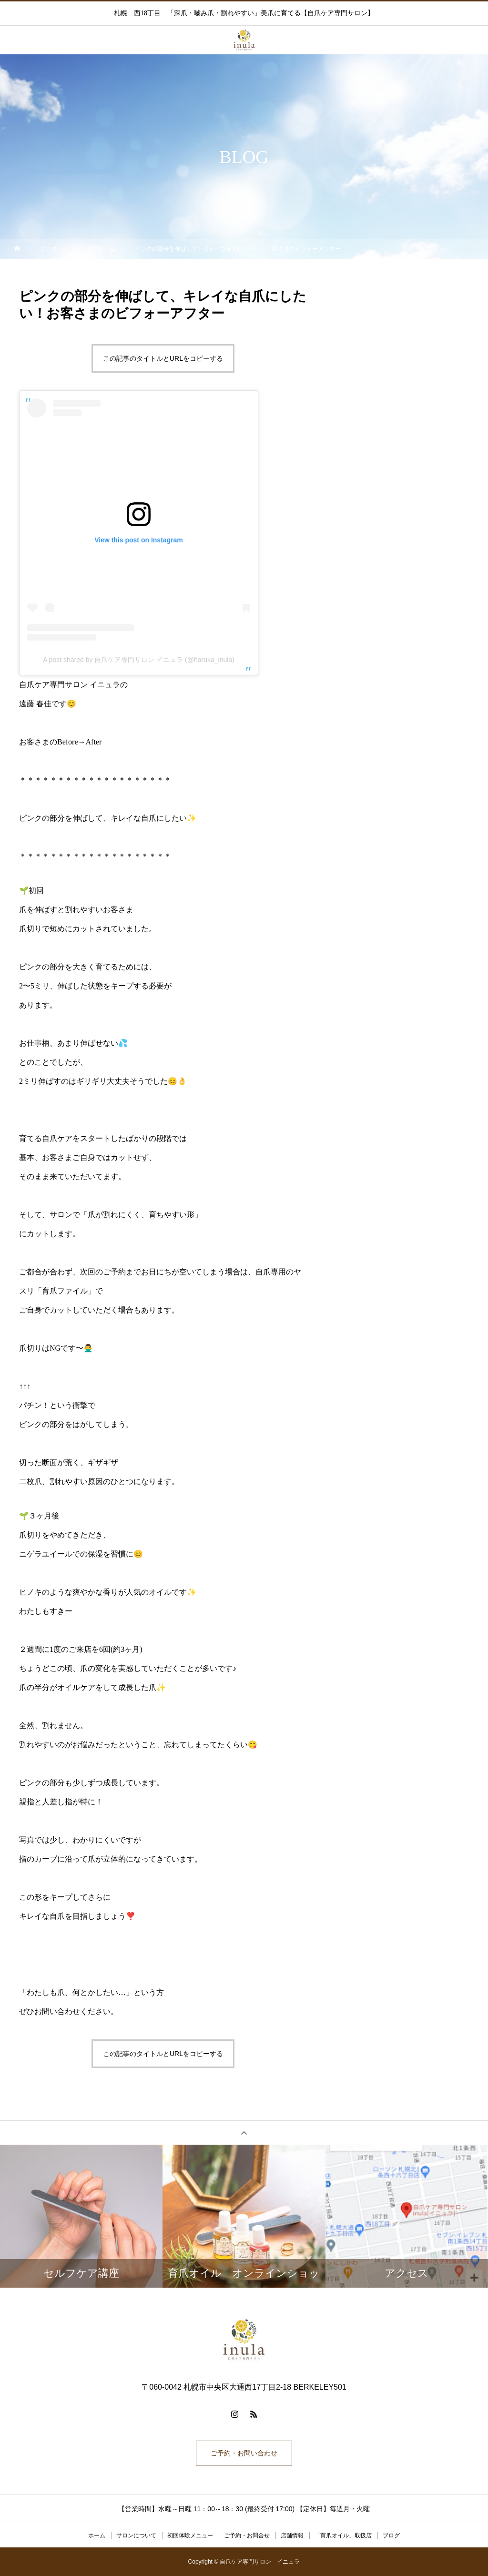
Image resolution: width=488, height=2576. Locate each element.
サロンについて (136, 2535)
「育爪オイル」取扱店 (343, 2535)
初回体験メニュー (190, 2535)
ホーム (96, 2535)
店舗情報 (292, 2535)
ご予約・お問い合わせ (244, 2453)
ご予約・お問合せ (247, 2535)
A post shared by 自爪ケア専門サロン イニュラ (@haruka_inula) (138, 659)
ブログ (391, 2535)
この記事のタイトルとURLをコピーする (163, 358)
